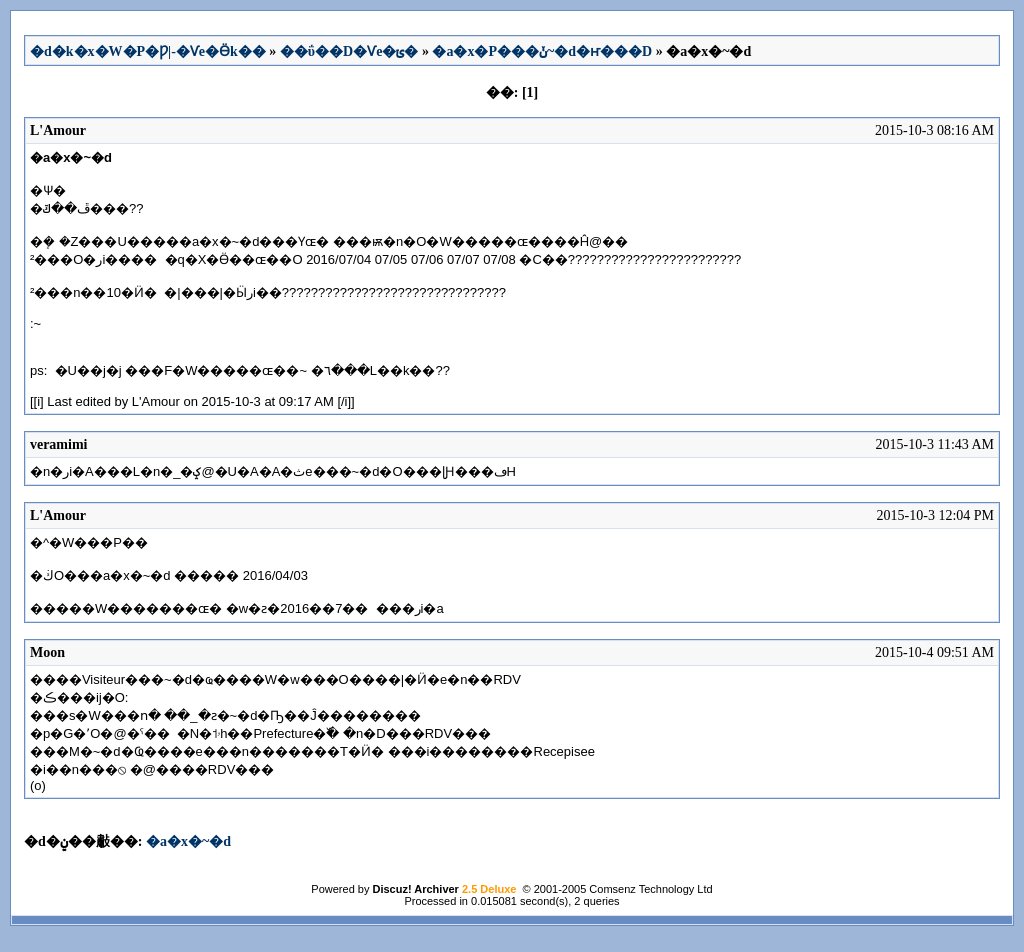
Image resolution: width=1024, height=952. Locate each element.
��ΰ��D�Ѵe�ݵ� (349, 51)
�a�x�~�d (188, 841)
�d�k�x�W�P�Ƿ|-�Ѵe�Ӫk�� (148, 51)
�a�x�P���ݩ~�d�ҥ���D (542, 51)
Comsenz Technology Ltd (650, 889)
